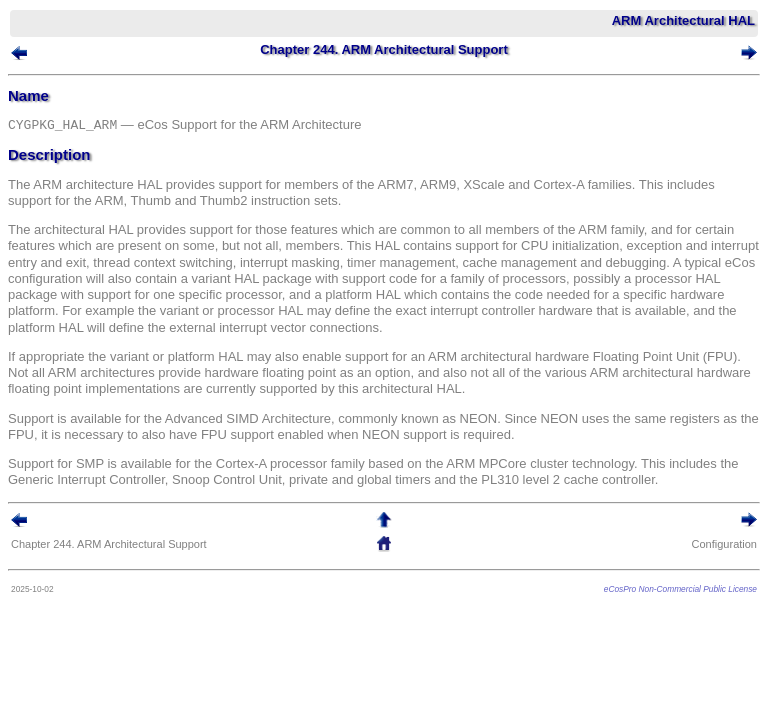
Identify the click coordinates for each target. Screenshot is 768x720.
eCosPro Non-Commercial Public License (680, 589)
